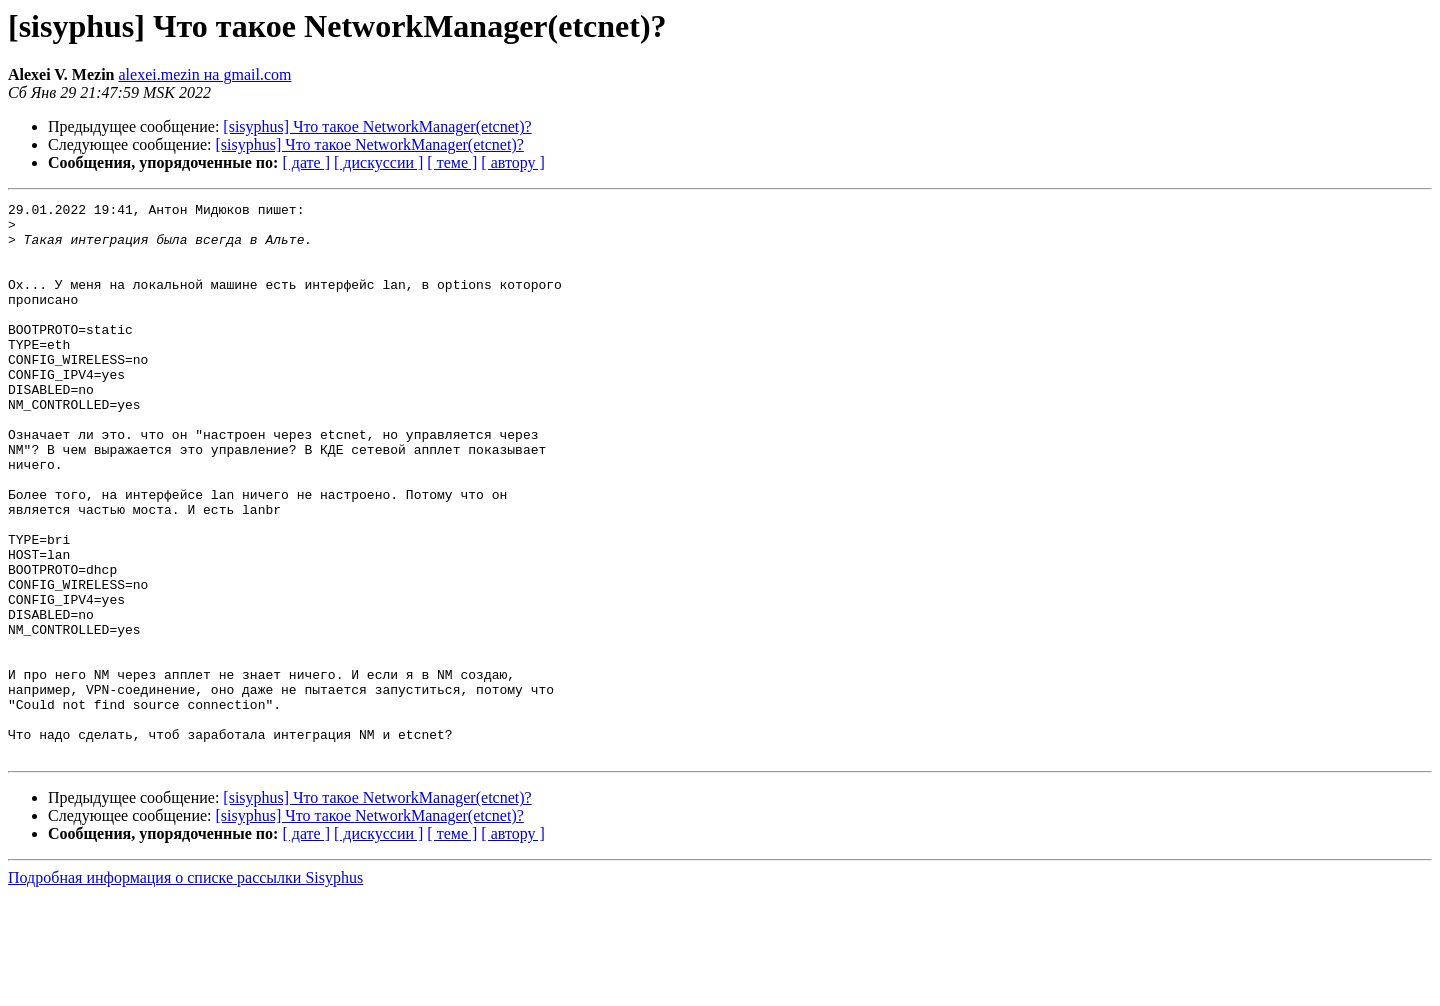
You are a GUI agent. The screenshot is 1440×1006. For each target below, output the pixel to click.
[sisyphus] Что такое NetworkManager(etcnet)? (377, 126)
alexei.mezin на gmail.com (205, 74)
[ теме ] (452, 162)
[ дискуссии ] (378, 162)
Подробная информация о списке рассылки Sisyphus (185, 988)
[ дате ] (306, 162)
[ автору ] (512, 162)
